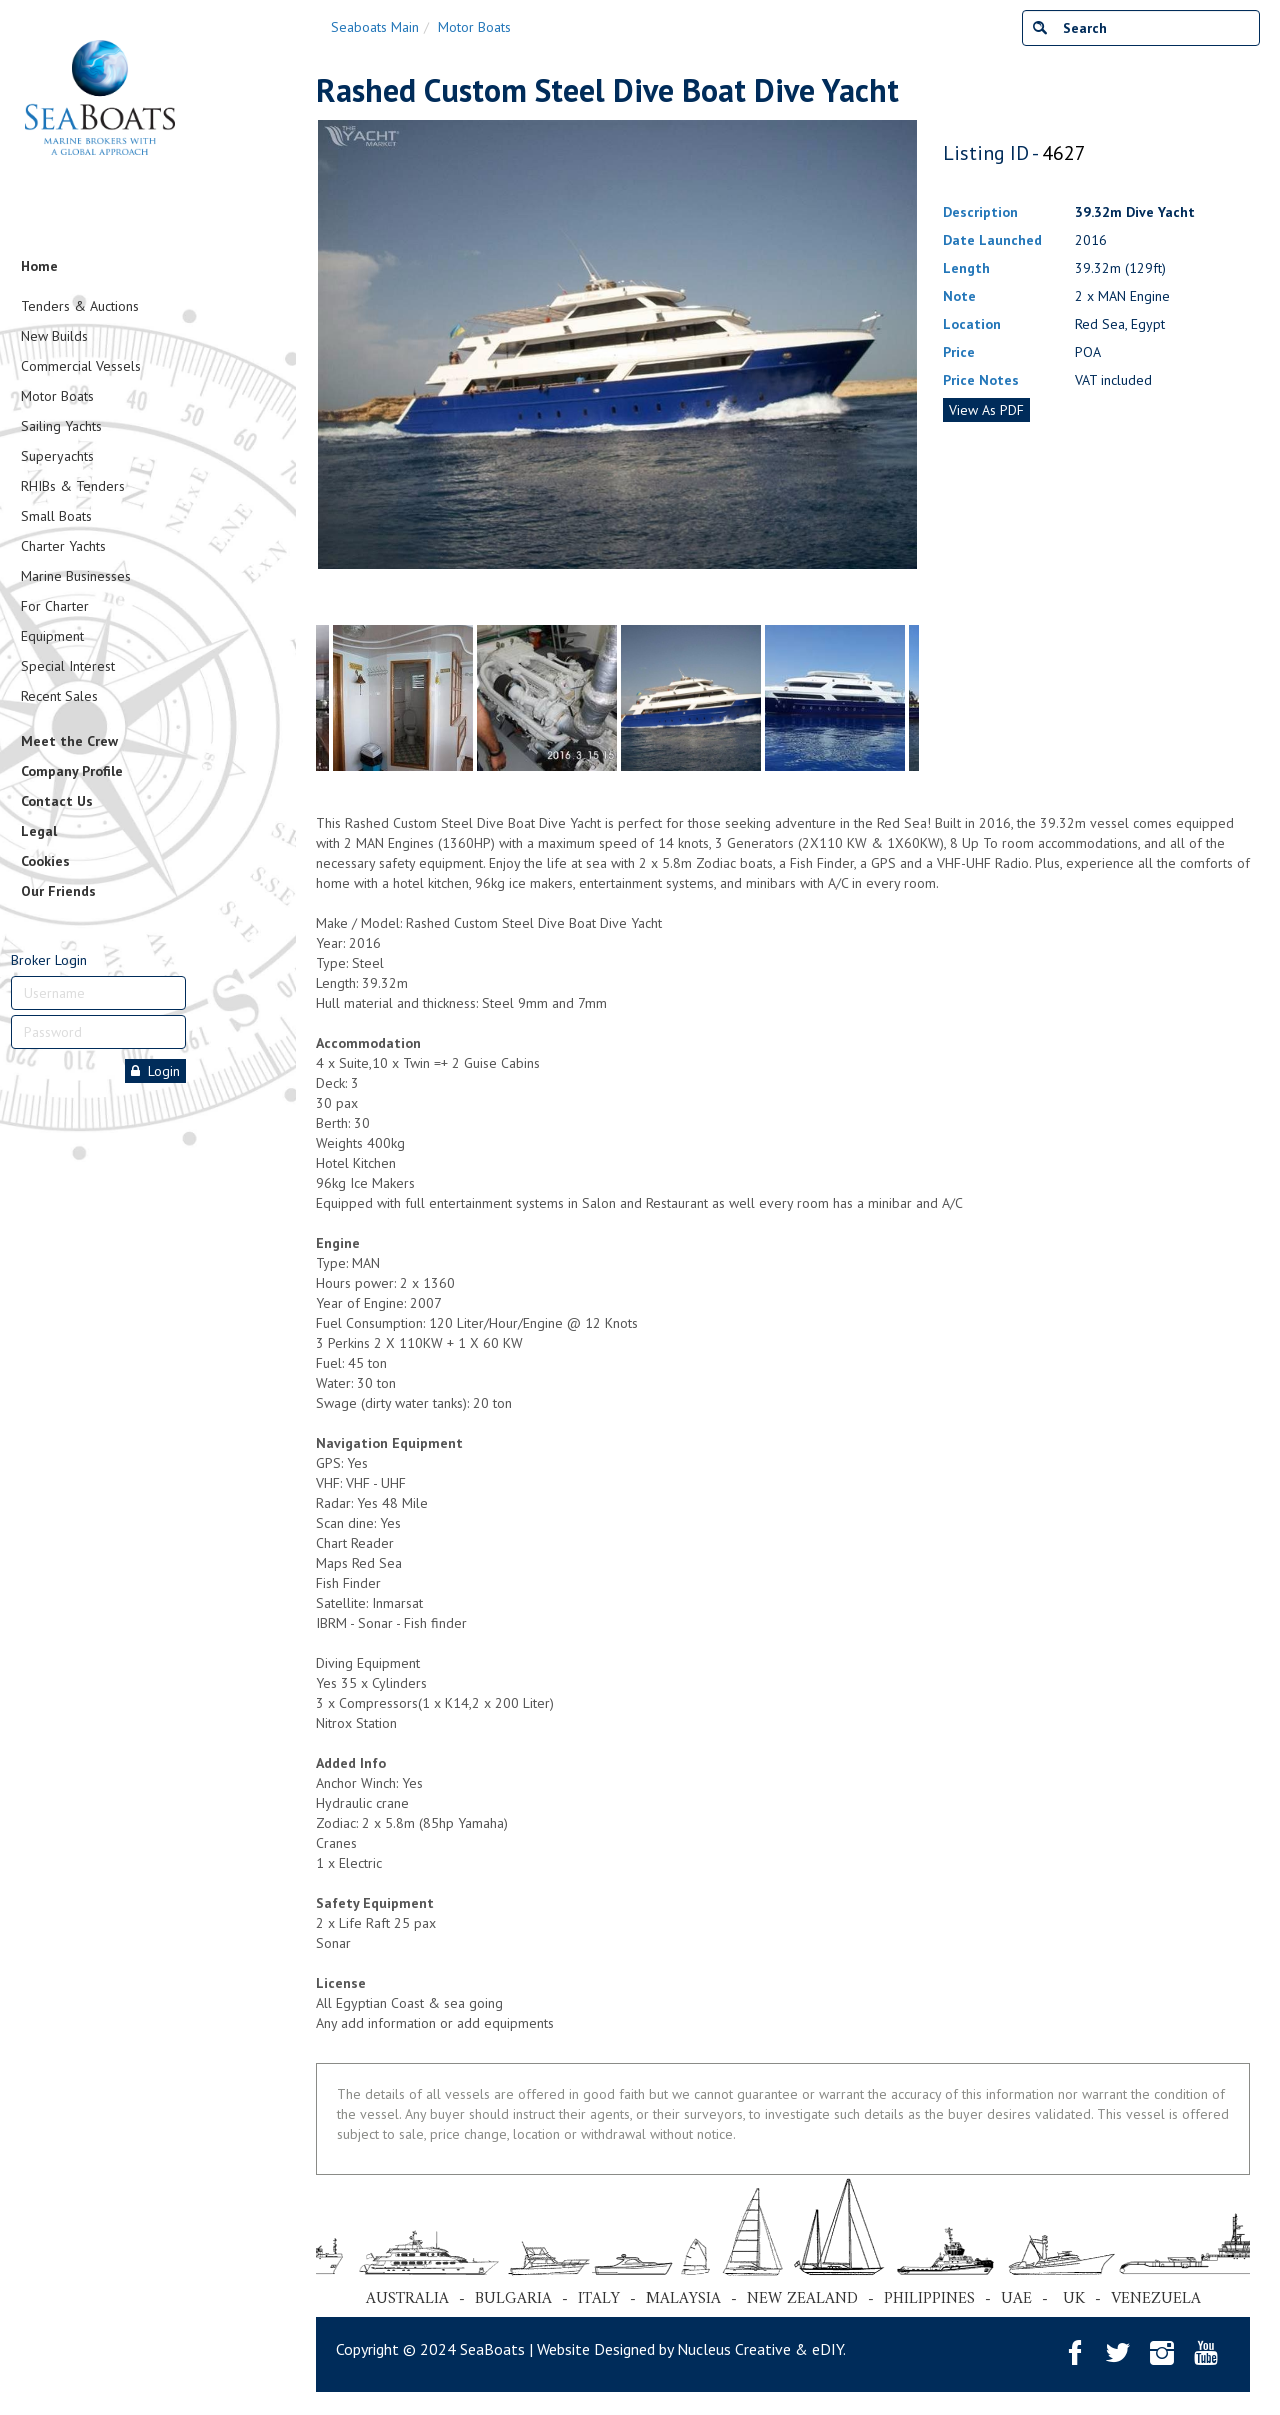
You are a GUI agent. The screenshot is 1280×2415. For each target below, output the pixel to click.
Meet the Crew (69, 741)
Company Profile (72, 771)
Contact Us (57, 801)
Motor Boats (57, 396)
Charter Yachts (63, 546)
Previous (326, 368)
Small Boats (56, 516)
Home (39, 266)
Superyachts (57, 456)
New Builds (54, 336)
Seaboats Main (375, 27)
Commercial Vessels (81, 366)
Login (155, 1071)
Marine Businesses (76, 576)
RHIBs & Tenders (73, 486)
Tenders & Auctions (80, 306)
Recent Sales (59, 696)
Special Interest (68, 666)
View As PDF (986, 410)
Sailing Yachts (61, 426)
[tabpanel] (691, 698)
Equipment (52, 636)
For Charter (55, 606)
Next (909, 368)
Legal (39, 831)
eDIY (827, 2349)
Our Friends (58, 891)
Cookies (45, 861)
